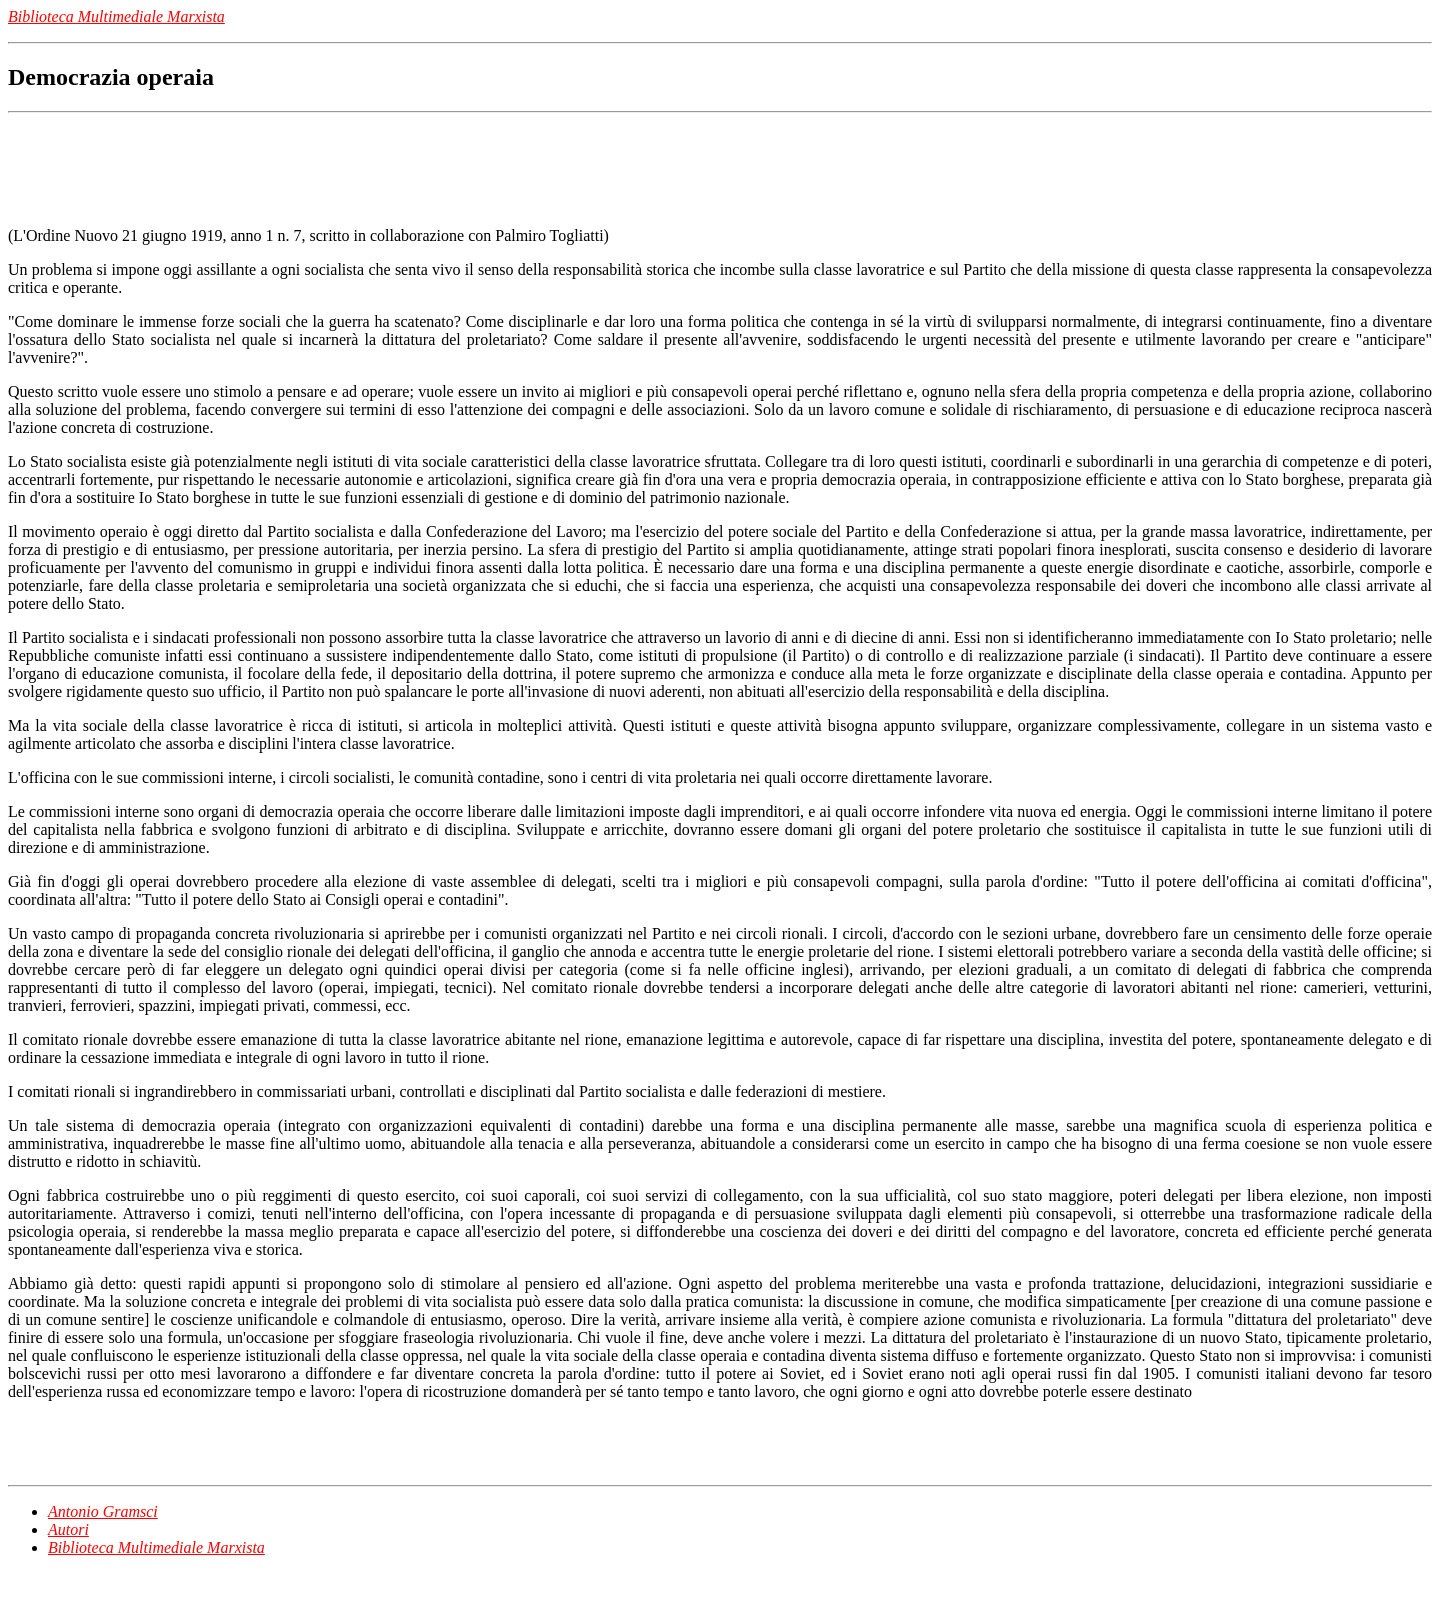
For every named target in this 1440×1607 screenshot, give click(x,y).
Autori (68, 1529)
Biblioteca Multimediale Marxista (156, 1547)
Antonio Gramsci (103, 1511)
